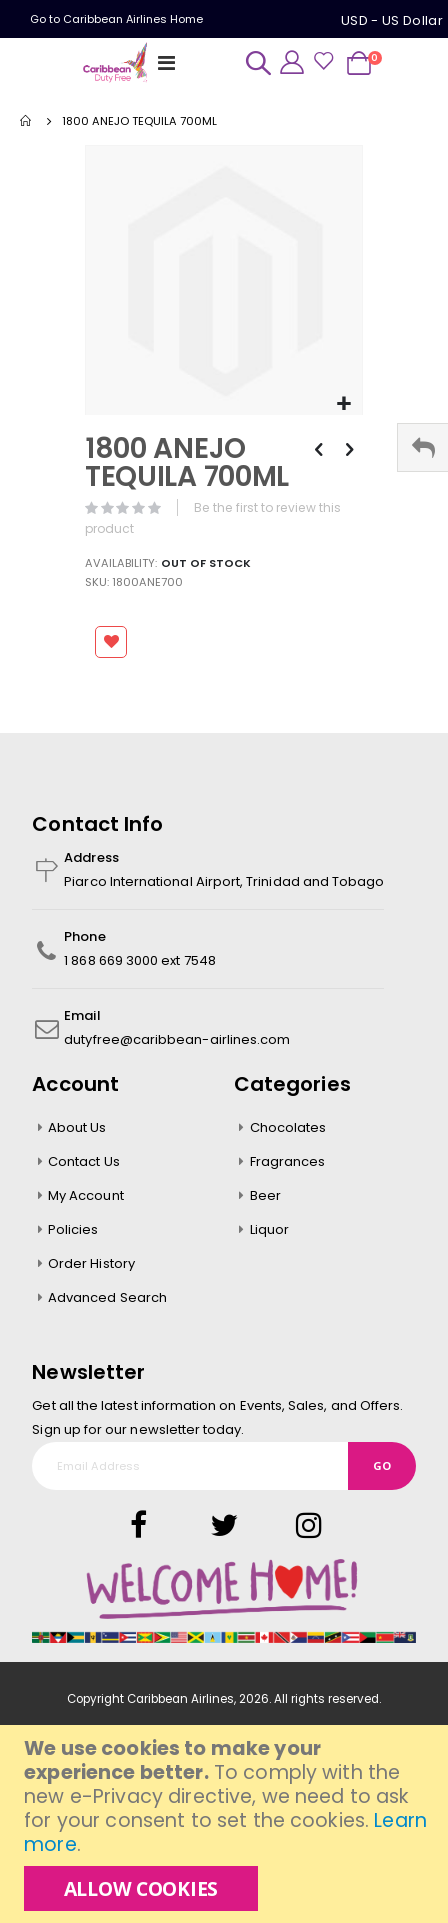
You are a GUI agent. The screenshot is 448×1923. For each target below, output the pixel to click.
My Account (86, 1195)
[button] (344, 404)
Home (27, 121)
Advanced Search (107, 1297)
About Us (77, 1127)
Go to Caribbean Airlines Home (116, 19)
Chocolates (288, 1127)
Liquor (269, 1229)
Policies (73, 1229)
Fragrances (288, 1161)
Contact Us (84, 1161)
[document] (226, 1824)
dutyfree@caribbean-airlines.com (177, 1039)
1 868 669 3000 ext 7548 (140, 960)
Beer (265, 1195)
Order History (91, 1263)
